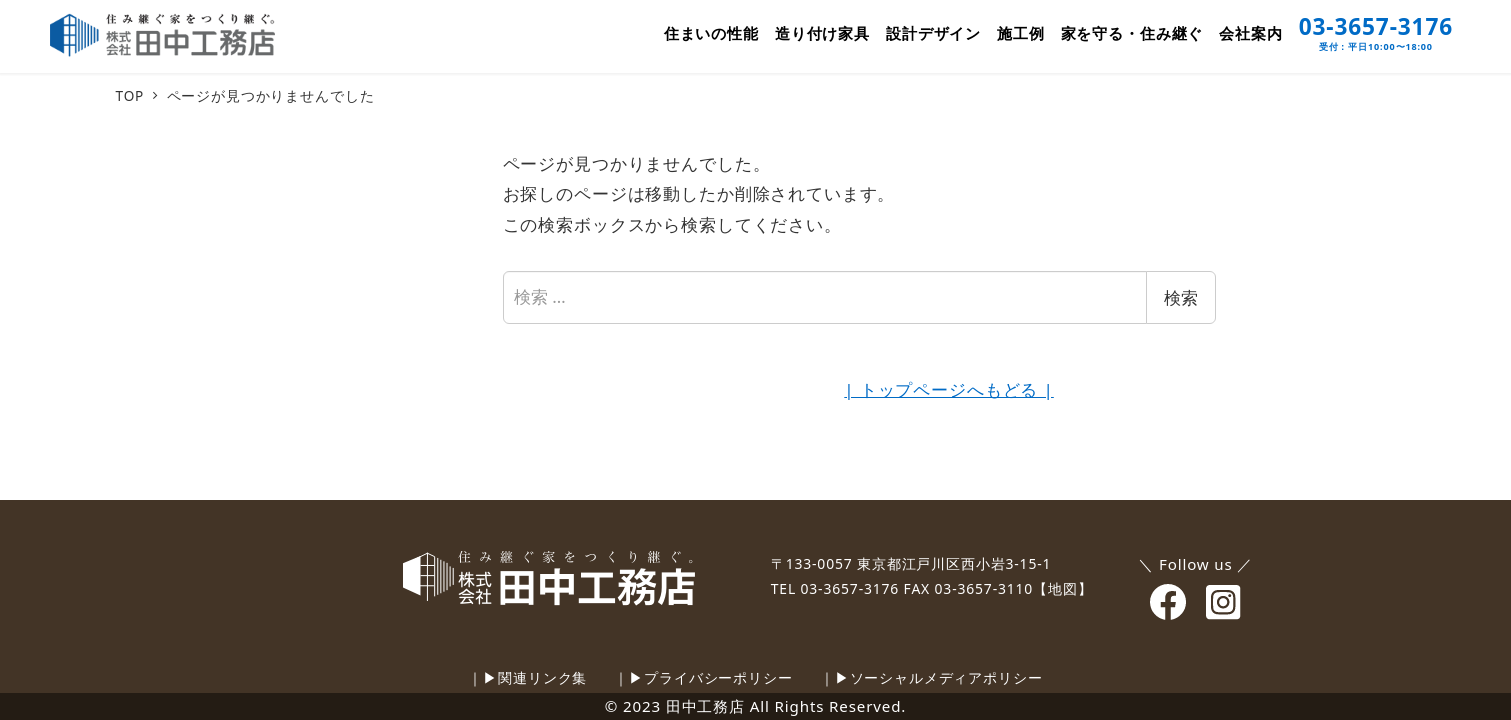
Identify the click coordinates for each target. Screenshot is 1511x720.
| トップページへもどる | (948, 389)
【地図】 (1062, 588)
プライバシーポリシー (718, 677)
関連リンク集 (542, 677)
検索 (1181, 297)
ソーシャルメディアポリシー (946, 677)
